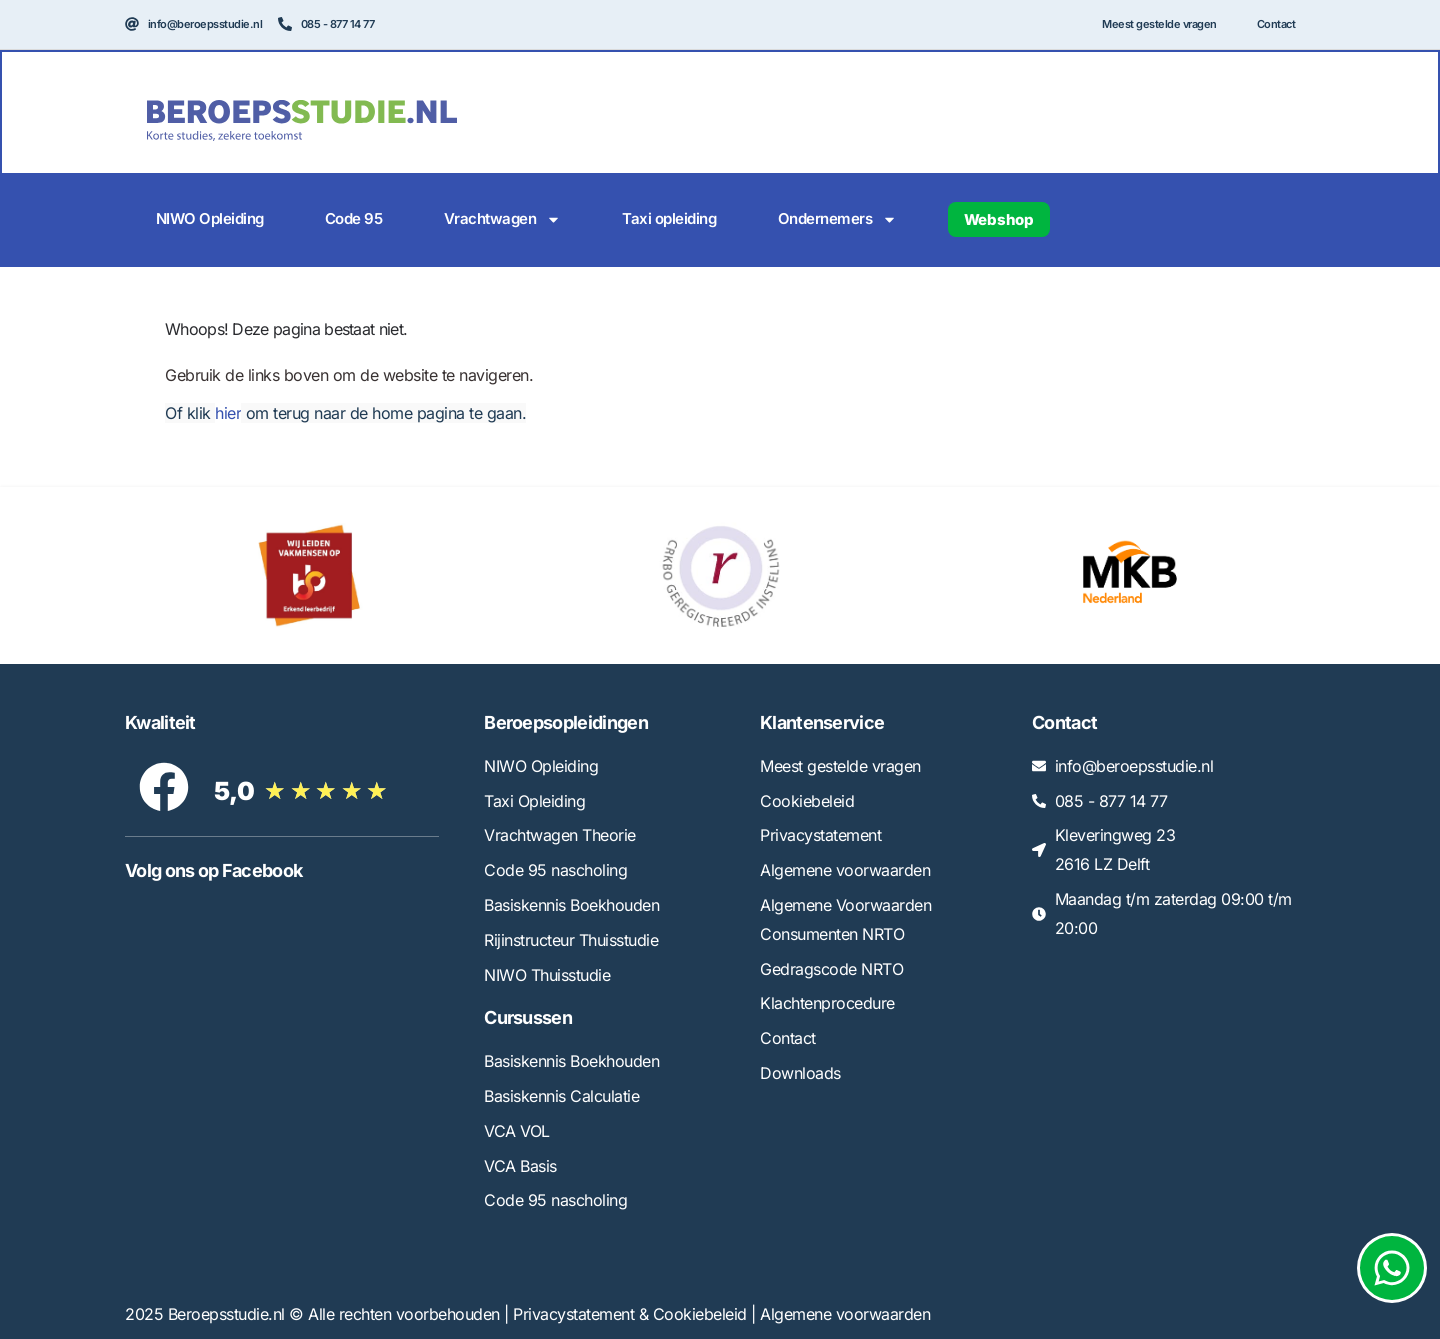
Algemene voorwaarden (845, 1314)
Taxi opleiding (669, 218)
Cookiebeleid (700, 1314)
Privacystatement (573, 1314)
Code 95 (354, 218)
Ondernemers (838, 219)
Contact (1276, 24)
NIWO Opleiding (210, 218)
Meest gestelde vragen (1159, 24)
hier (228, 413)
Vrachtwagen (503, 219)
